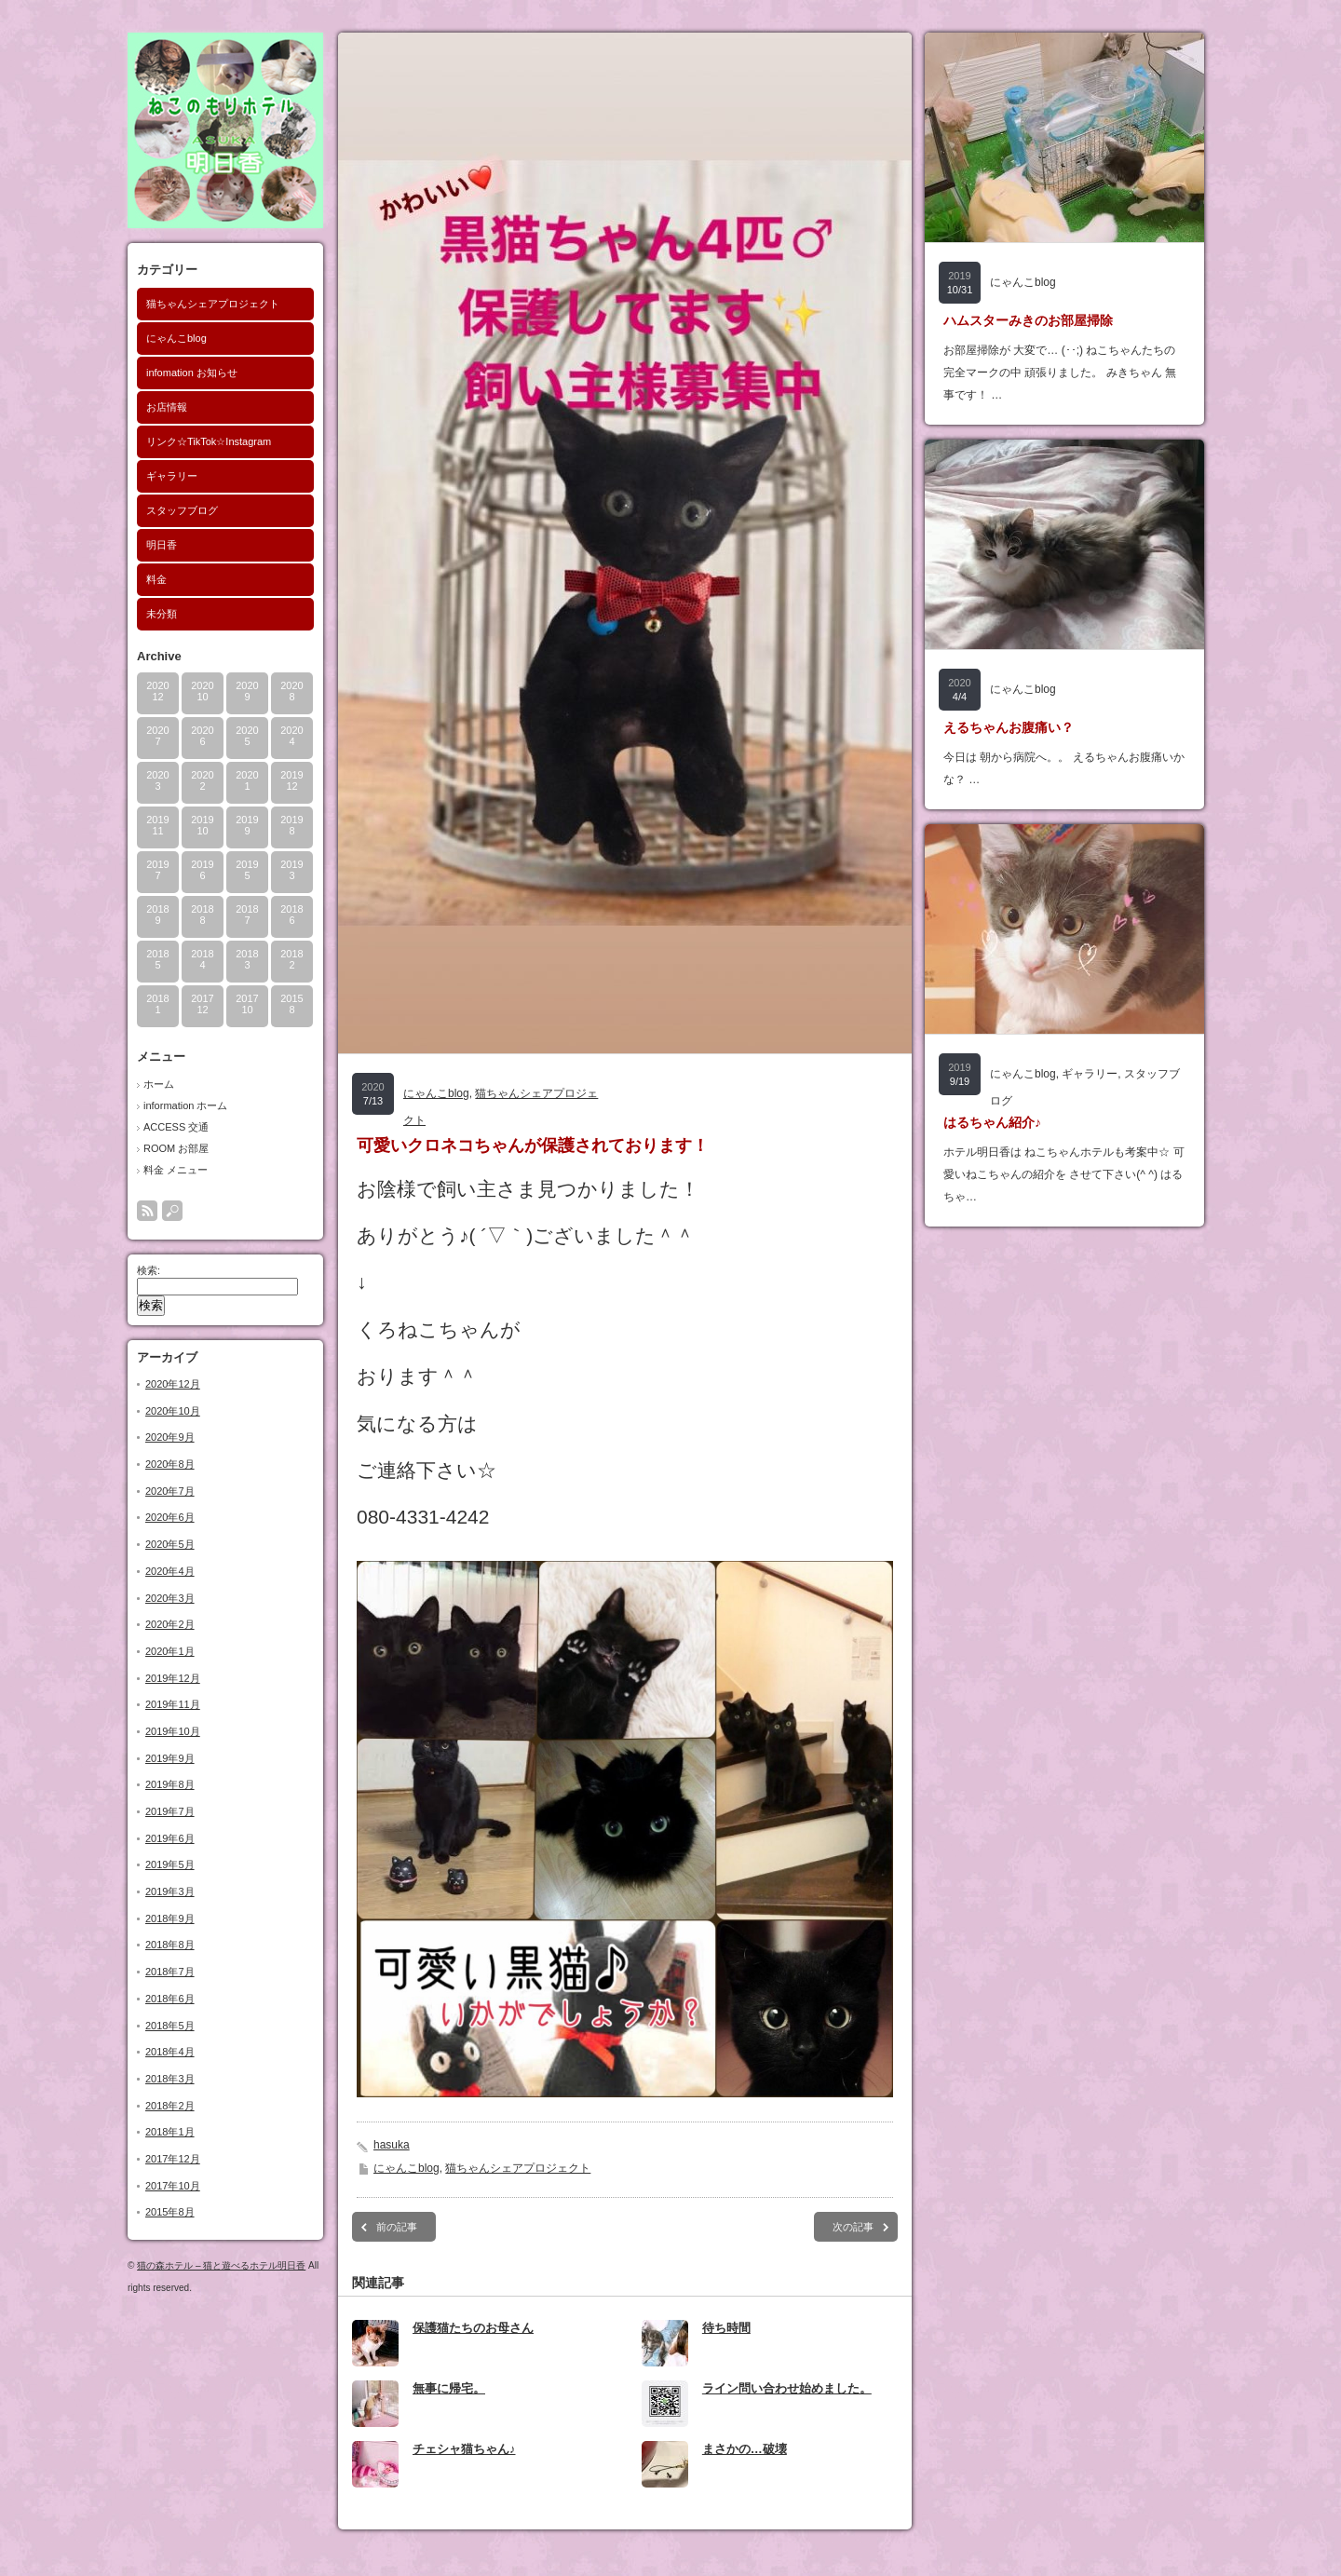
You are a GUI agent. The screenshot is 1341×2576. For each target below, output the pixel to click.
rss (147, 1210)
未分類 (161, 613)
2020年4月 (170, 1571)
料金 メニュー (175, 1169)
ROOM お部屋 (176, 1148)
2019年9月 (170, 1758)
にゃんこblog (176, 338)
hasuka (391, 2144)
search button (172, 1210)
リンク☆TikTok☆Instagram (208, 441)
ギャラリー (171, 475)
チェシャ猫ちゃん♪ (464, 2449)
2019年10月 (172, 1731)
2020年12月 (172, 1384)
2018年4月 (170, 2051)
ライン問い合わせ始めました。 (787, 2388)
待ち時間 (726, 2328)
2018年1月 (170, 2131)
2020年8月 (170, 1464)
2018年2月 (170, 2105)
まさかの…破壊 (744, 2449)
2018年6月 (170, 1998)
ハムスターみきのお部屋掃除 (1028, 320)
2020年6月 (170, 1517)
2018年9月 (170, 1918)
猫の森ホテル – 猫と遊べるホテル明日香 (221, 2265)
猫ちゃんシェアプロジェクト (212, 303)
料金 (156, 579)
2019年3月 (170, 1891)
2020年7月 (170, 1491)
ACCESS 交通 (176, 1126)
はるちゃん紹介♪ (992, 1122)
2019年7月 (170, 1811)
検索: (148, 1270)
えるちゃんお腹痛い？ (1008, 727)
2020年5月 (170, 1544)
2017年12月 (172, 2158)
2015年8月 (170, 2211)
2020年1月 (170, 1651)
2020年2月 (170, 1624)
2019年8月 (170, 1784)
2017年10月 (172, 2185)
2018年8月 (170, 1944)
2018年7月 (170, 1971)
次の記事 (853, 2226)
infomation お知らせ (191, 372)
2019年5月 (170, 1864)
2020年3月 (170, 1598)
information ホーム (185, 1105)
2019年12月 (172, 1678)
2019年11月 (172, 1704)
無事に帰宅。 (449, 2388)
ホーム (158, 1084)
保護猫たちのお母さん (473, 2328)
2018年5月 (170, 2025)
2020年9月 (170, 1437)
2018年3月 (170, 2078)
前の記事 (396, 2226)
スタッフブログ (182, 510)
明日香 (161, 544)
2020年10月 (172, 1411)
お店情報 (166, 407)
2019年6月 (170, 1838)
